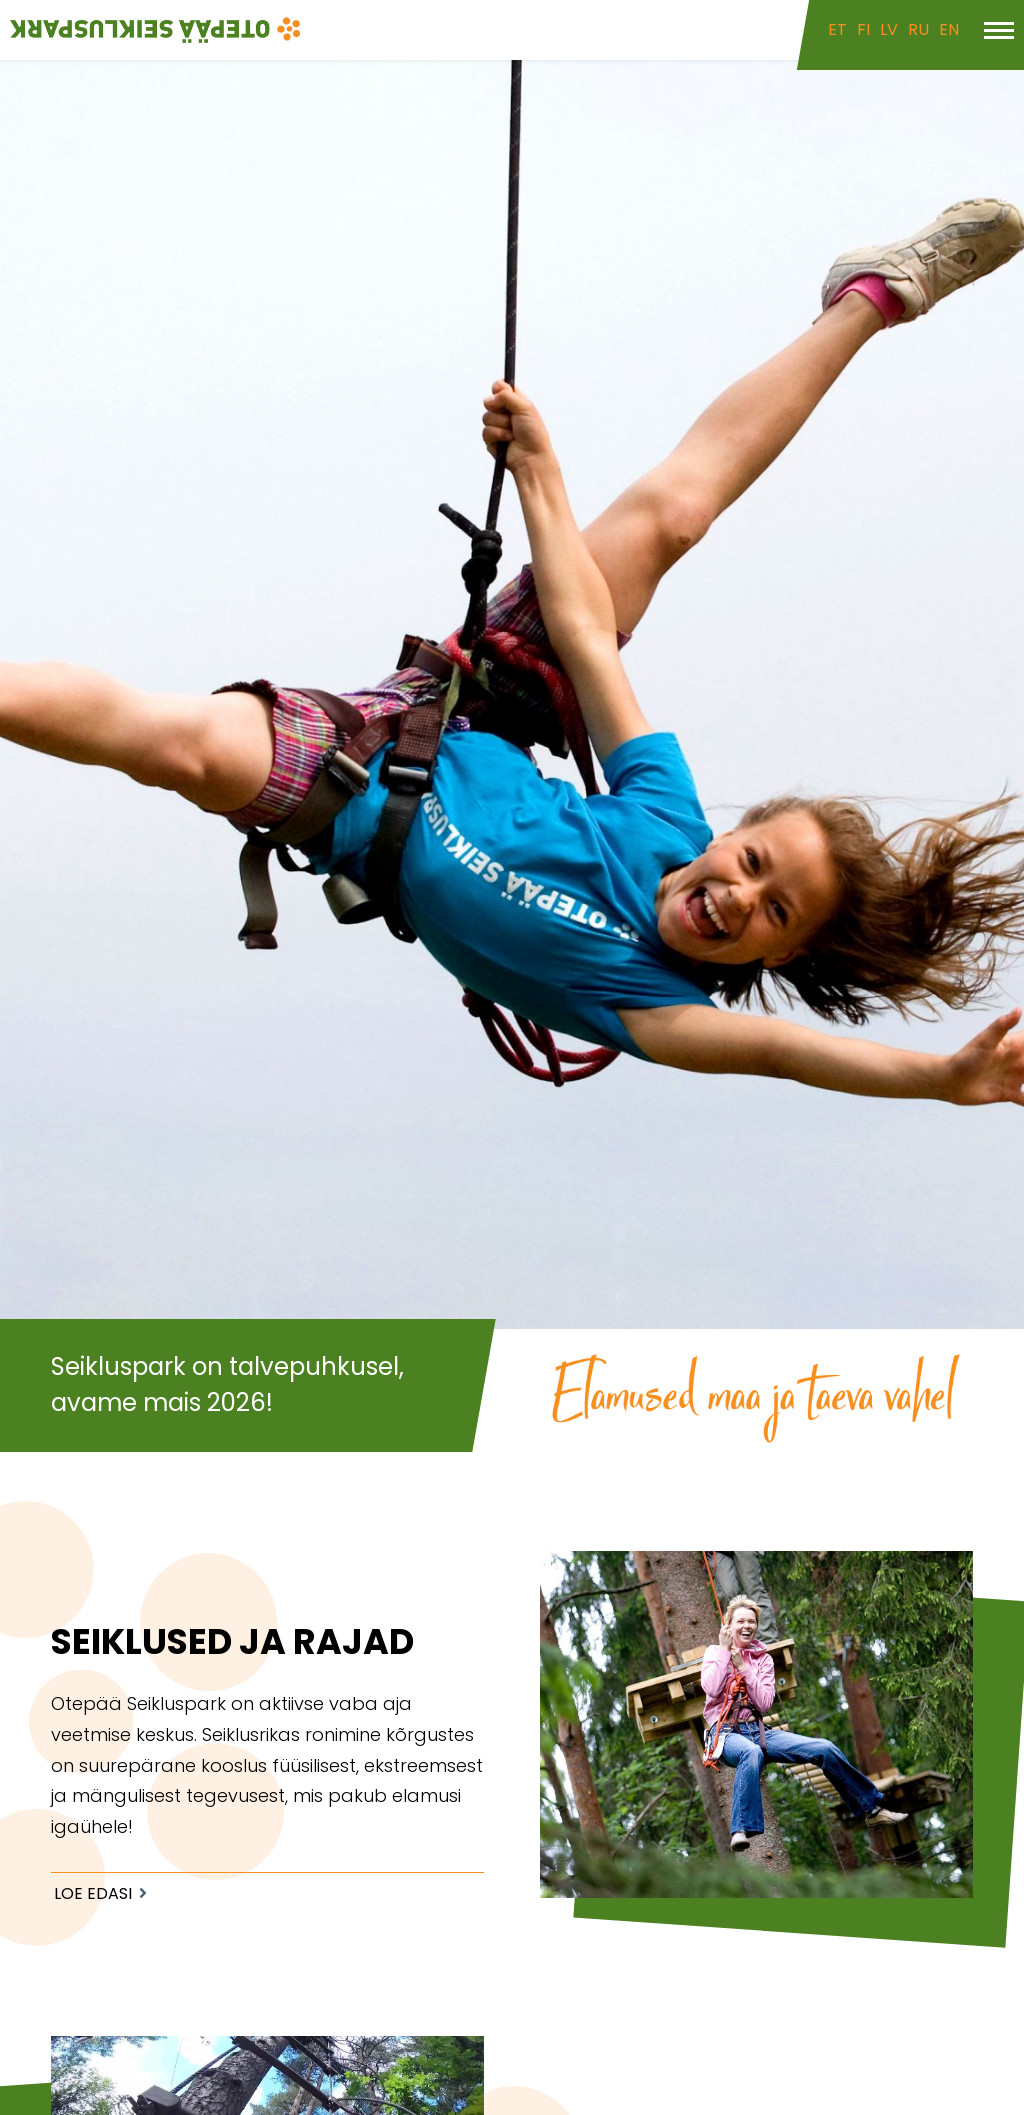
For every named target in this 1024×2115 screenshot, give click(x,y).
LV (889, 29)
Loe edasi (93, 1893)
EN (949, 29)
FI (863, 29)
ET (837, 29)
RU (918, 29)
